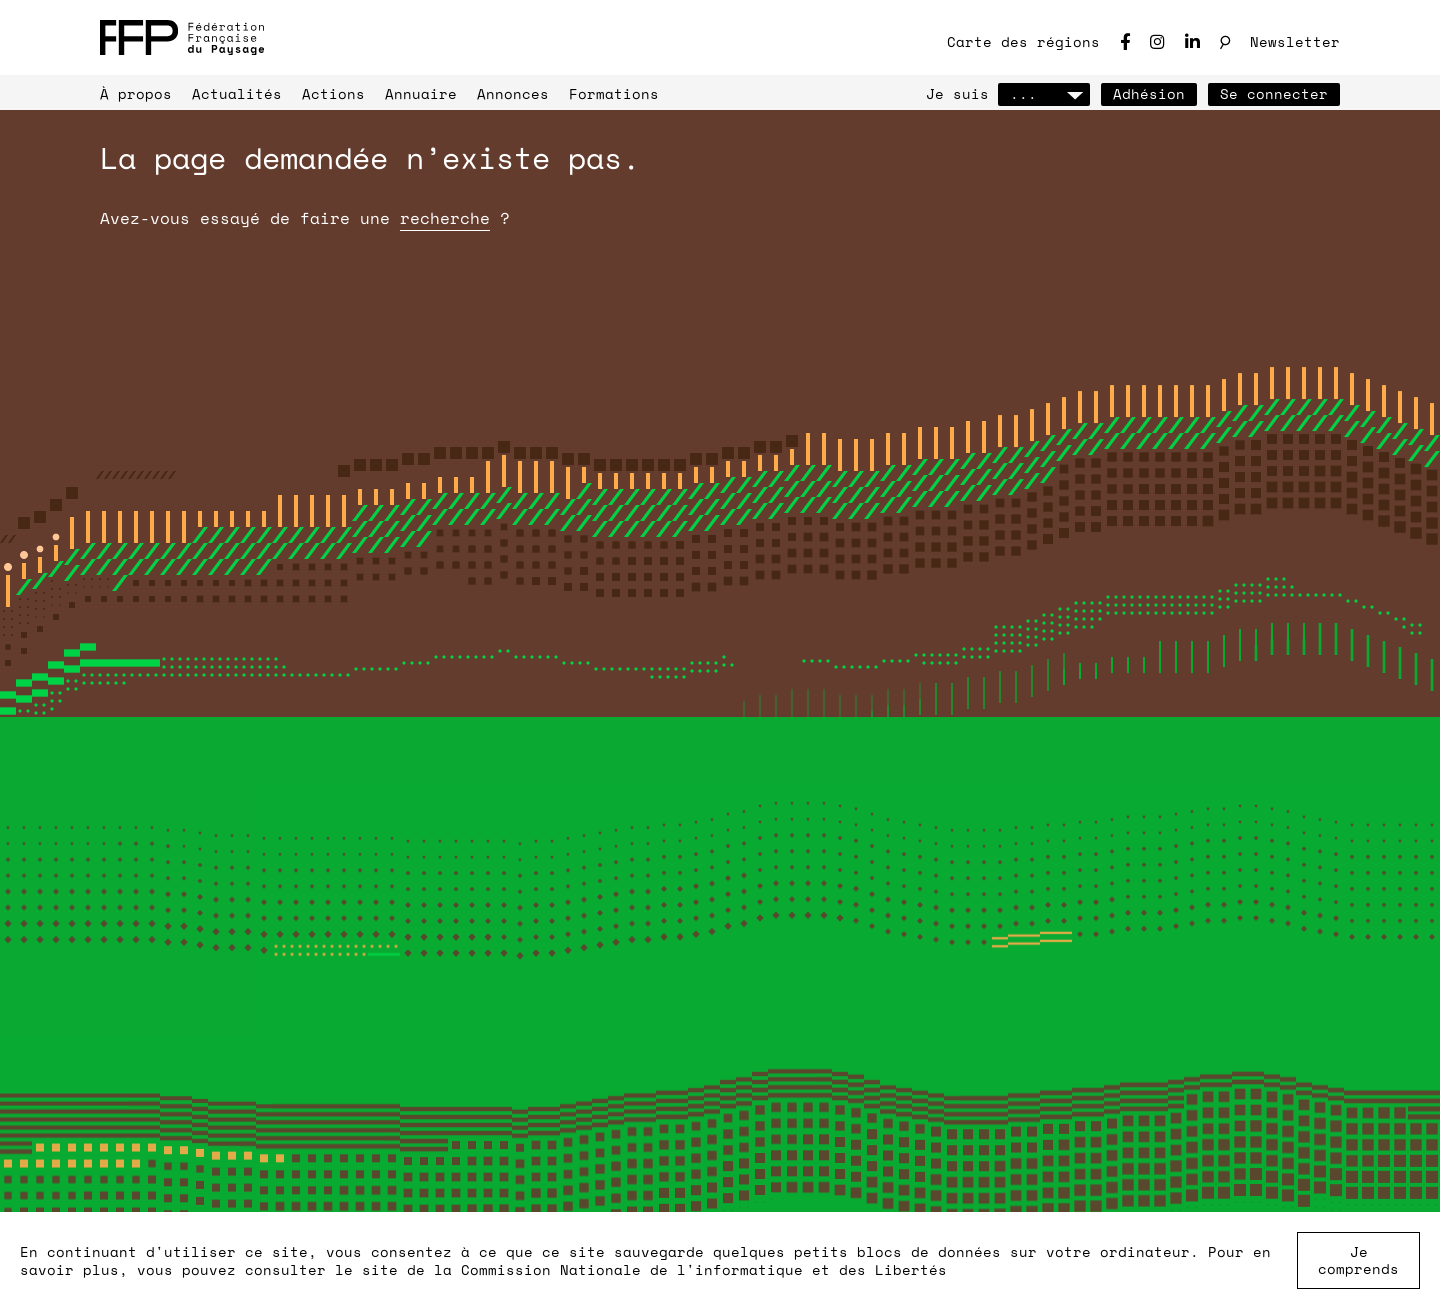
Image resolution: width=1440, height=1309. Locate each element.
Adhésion (1149, 93)
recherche (445, 218)
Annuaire (421, 93)
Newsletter (1295, 41)
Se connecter (1274, 93)
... (1044, 93)
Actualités (237, 93)
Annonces (513, 93)
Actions (333, 93)
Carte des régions (1023, 41)
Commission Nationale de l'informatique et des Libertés (704, 1269)
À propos (136, 93)
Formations (614, 93)
